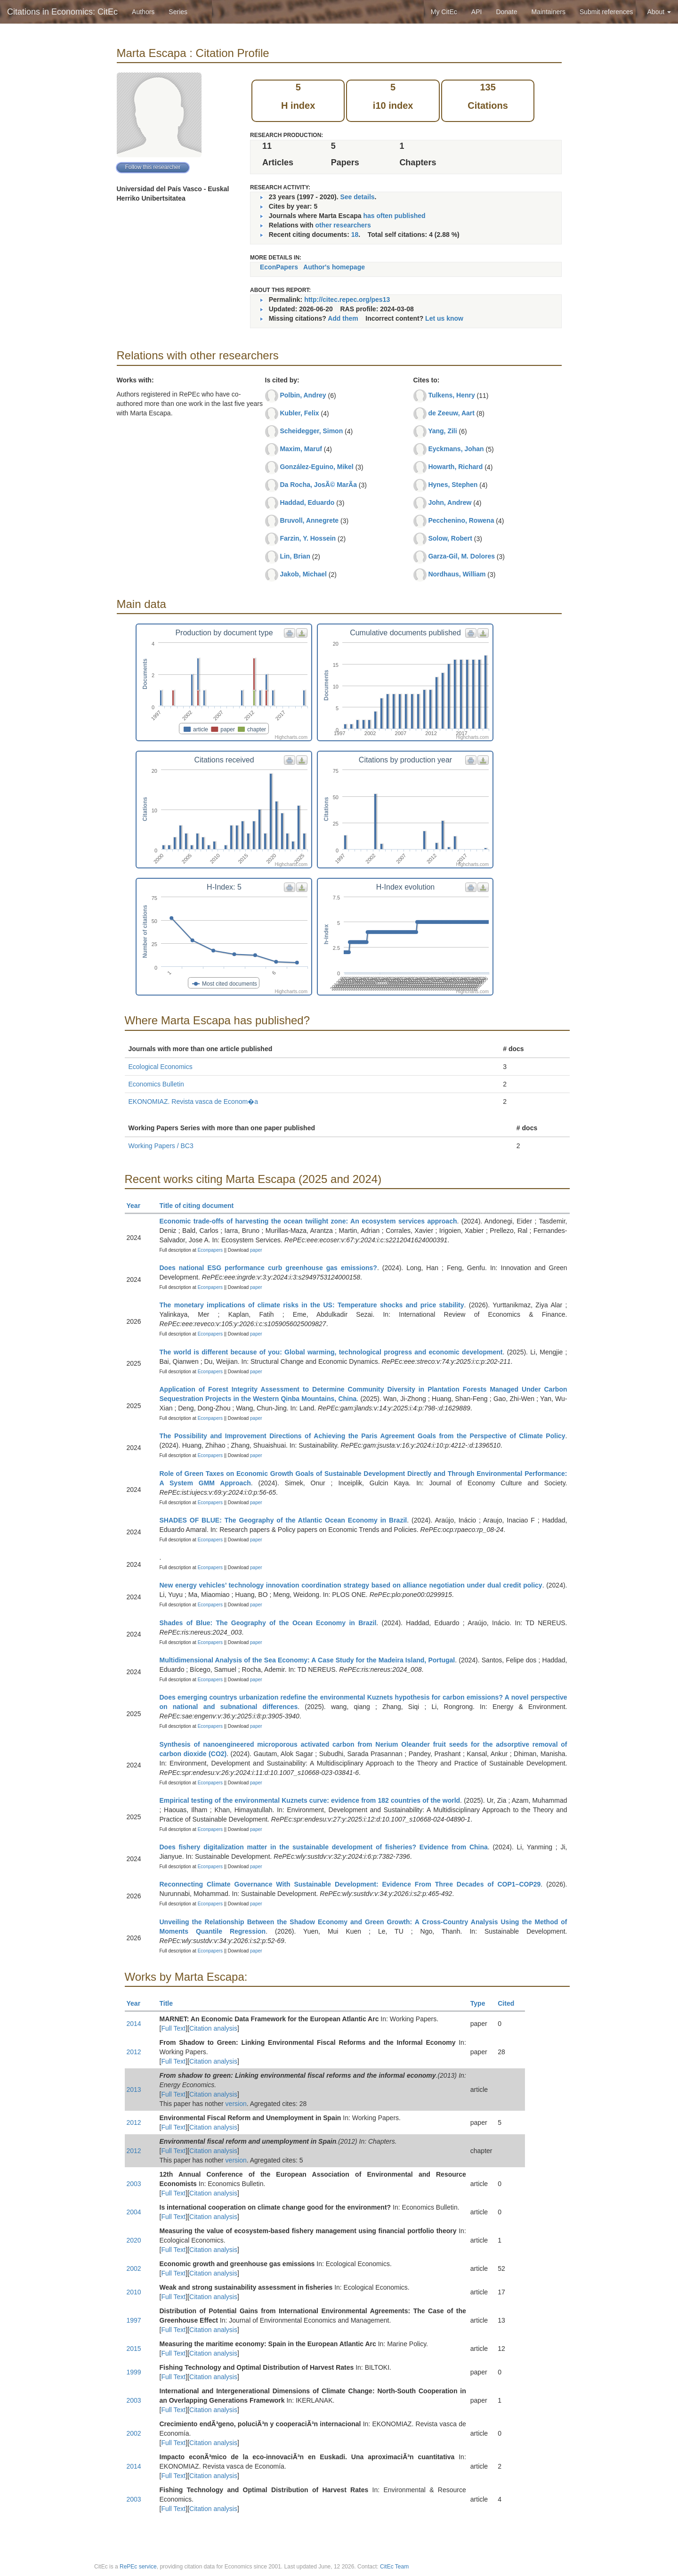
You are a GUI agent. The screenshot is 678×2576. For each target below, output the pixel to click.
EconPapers (279, 267)
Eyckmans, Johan (456, 449)
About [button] (659, 12)
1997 (134, 2320)
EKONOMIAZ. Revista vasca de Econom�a (193, 1101)
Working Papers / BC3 (161, 1146)
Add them (343, 318)
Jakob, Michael (303, 574)
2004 (134, 2212)
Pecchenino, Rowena (461, 520)
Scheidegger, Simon (311, 431)
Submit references (606, 12)
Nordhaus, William (456, 574)
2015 (134, 2348)
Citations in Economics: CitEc (62, 11)
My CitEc (444, 12)
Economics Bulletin (156, 1084)
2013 (134, 2089)
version (236, 2103)
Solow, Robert (450, 538)
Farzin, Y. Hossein (308, 538)
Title (170, 2003)
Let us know (444, 318)
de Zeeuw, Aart (451, 413)
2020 (134, 2240)
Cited (510, 2003)
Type (481, 2003)
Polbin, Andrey (303, 395)
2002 (134, 2268)
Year (138, 1205)
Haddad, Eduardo (307, 502)
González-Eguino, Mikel (316, 466)
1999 (134, 2372)
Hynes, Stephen (452, 484)
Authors (143, 12)
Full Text (173, 2028)
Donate (506, 12)
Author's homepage (334, 267)
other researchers (343, 225)
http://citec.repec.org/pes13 (347, 299)
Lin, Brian (295, 556)
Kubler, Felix (299, 413)
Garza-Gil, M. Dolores (461, 556)
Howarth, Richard (455, 466)
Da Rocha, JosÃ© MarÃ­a (318, 484)
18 (355, 234)
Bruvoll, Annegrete (309, 520)
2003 (134, 2183)
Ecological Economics (161, 1066)
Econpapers (209, 1250)
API (476, 12)
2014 (134, 2023)
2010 (134, 2292)
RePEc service (138, 2566)
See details (357, 197)
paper (256, 1250)
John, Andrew (449, 502)
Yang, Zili (442, 431)
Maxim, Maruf (301, 449)
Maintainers (548, 12)
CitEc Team (394, 2566)
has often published (394, 215)
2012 (134, 2052)
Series (178, 12)
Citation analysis (213, 2028)
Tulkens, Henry (451, 395)
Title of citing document (201, 1205)
